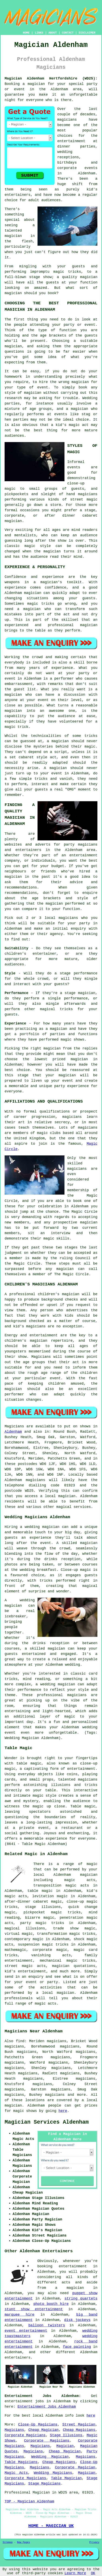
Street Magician (78, 2425)
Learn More (75, 2573)
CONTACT (68, 32)
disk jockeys (77, 2320)
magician (66, 1496)
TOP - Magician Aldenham (29, 2501)
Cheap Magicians (79, 2430)
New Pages (23, 2542)
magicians (35, 1480)
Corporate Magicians (25, 2435)
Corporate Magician (75, 2467)
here (62, 2111)
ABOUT (53, 32)
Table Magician (66, 2478)
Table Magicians (21, 2462)
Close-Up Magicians (37, 2425)
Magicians (14, 1426)
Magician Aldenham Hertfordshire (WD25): (51, 78)
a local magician (55, 1993)
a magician (69, 2288)
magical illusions (25, 1928)
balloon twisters (46, 2325)
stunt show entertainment (34, 2309)
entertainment (73, 2266)
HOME (26, 32)
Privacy (94, 2542)
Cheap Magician (43, 2430)
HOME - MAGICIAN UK (51, 2525)
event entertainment (26, 2331)
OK (93, 2573)
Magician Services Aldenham (47, 2122)
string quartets (80, 2299)
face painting (77, 2347)
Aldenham (13, 1432)
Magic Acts (16, 2473)
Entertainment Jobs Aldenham (47, 2407)
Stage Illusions (66, 2435)
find (20, 2041)
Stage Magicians (44, 2484)
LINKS (39, 32)
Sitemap (8, 2542)
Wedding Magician (49, 2457)
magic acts (79, 1880)
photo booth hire (51, 2304)
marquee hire (19, 2315)
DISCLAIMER (87, 32)
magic (92, 1864)
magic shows (25, 2111)
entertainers (18, 2358)
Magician (65, 2446)
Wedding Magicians (53, 2473)
